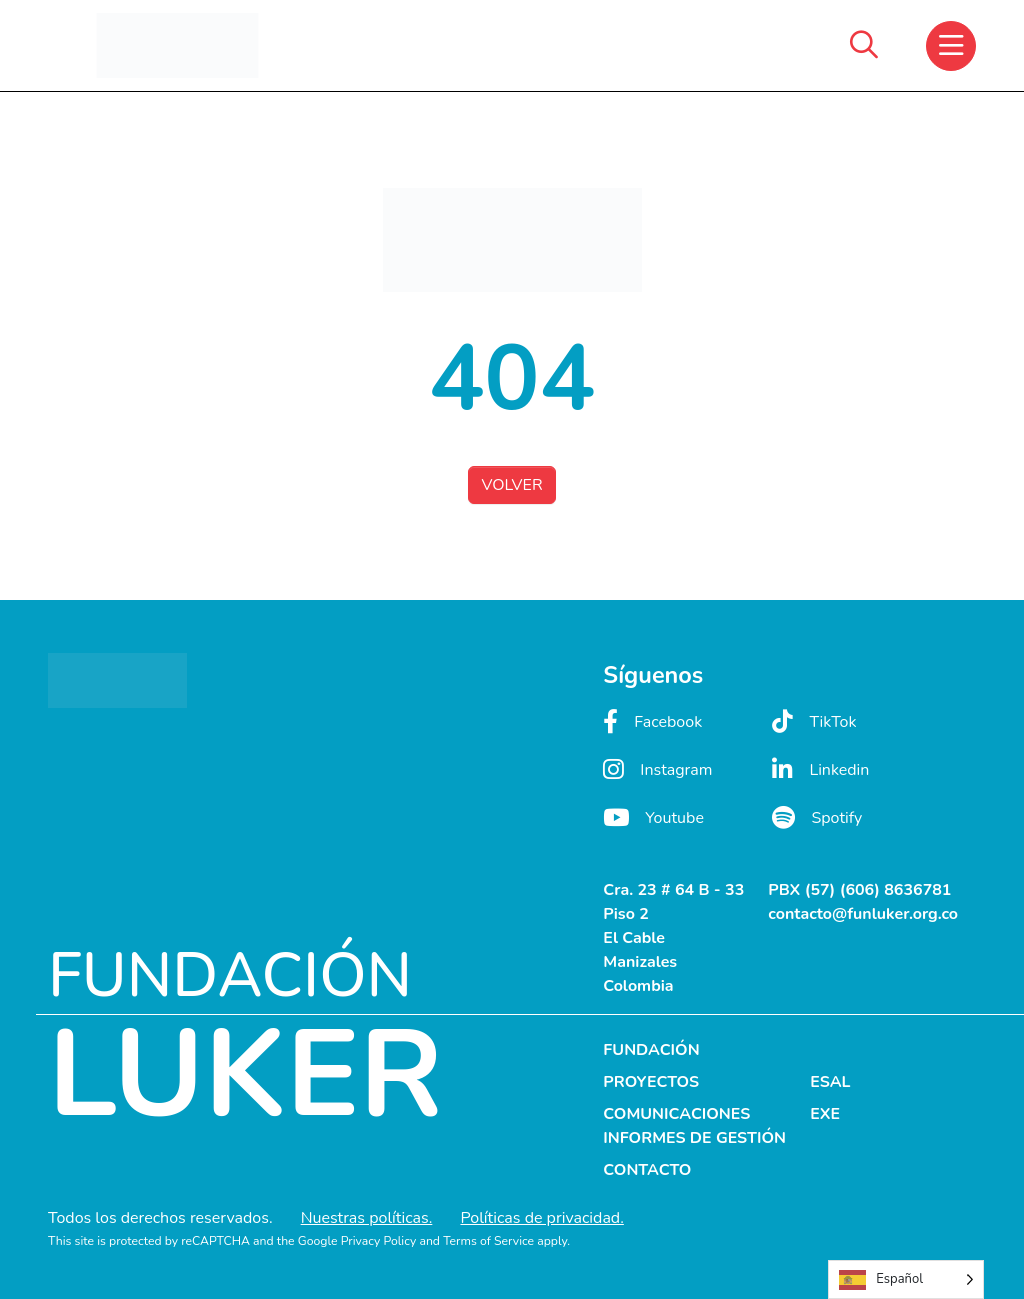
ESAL (830, 1082)
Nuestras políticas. (367, 1218)
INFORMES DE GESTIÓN (694, 1138)
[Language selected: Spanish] (906, 1279)
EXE (825, 1114)
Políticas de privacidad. (541, 1218)
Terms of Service (488, 1241)
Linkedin (820, 769)
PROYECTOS (651, 1082)
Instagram (657, 769)
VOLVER (511, 485)
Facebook (652, 721)
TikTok (814, 721)
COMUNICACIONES (676, 1114)
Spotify (817, 817)
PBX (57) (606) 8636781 (859, 890)
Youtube (653, 817)
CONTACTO (647, 1170)
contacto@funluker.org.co (863, 914)
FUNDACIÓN (651, 1050)
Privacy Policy (379, 1241)
